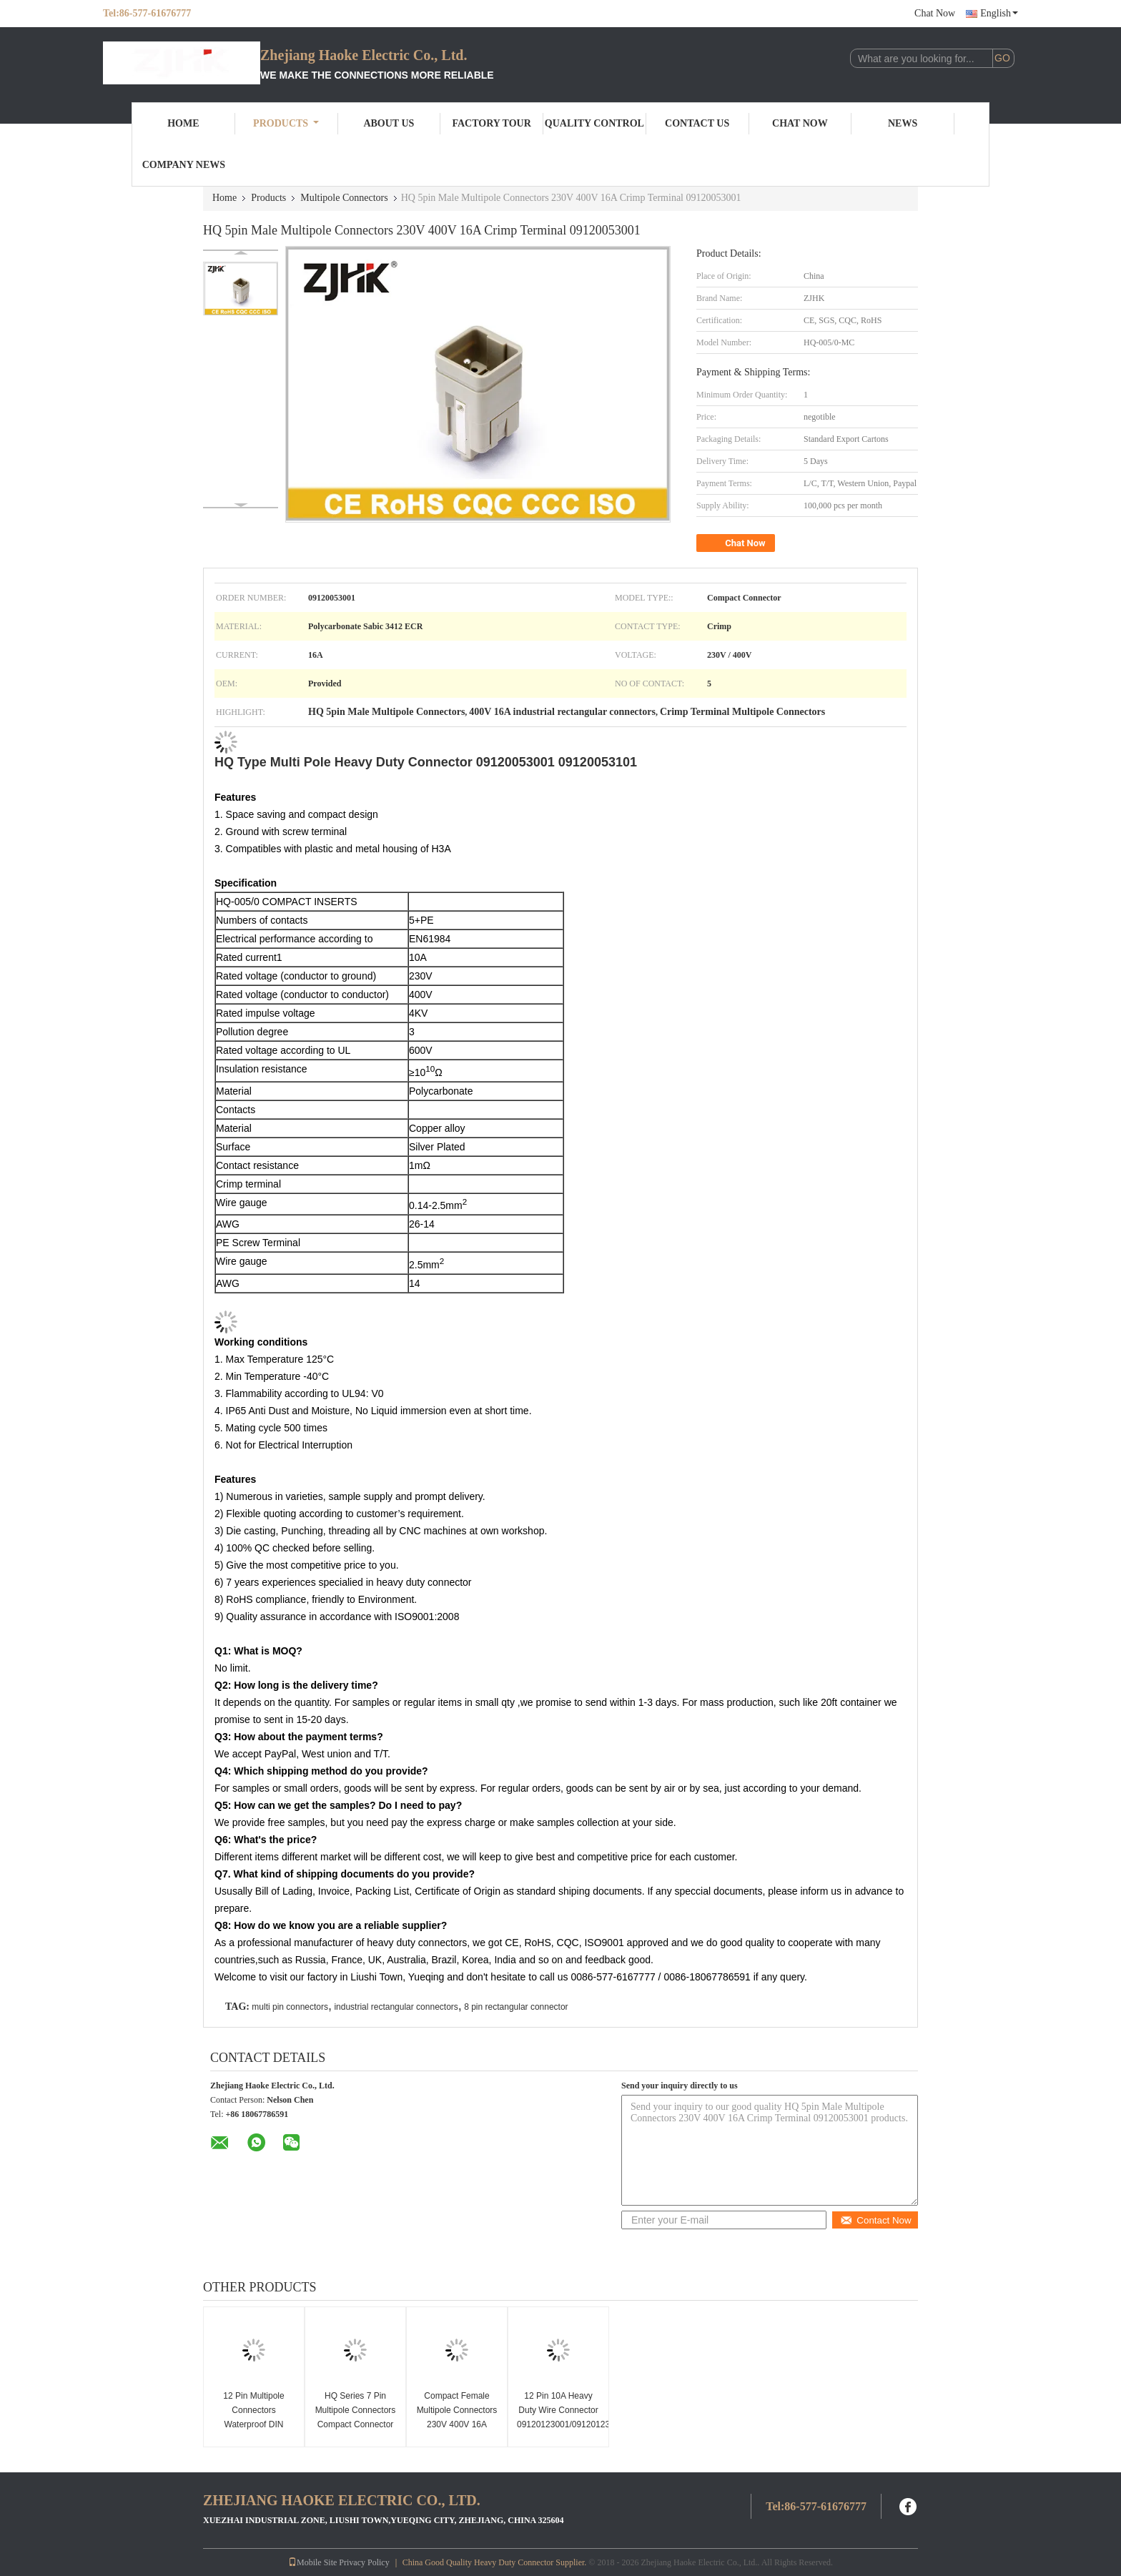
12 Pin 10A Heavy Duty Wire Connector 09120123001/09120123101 (560, 2410)
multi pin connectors (290, 2007)
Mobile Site (312, 2562)
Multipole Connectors (344, 197)
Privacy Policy (364, 2562)
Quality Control (594, 123)
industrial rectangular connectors (396, 2007)
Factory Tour (491, 123)
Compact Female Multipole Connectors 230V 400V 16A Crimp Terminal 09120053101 (457, 2424)
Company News (183, 164)
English (999, 13)
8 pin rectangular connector (516, 2007)
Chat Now (934, 13)
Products (286, 123)
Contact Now (875, 2220)
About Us (388, 123)
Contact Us (697, 123)
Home (183, 123)
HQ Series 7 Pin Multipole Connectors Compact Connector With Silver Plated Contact (355, 2424)
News (902, 123)
